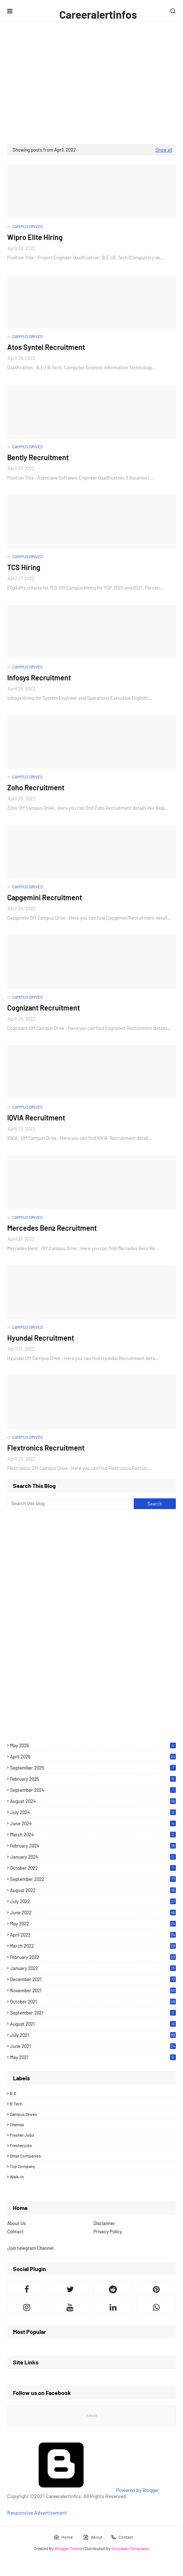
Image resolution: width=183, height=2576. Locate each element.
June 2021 (93, 2046)
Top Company (22, 2166)
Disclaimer (104, 2223)
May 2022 (93, 1924)
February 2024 (93, 1846)
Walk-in (17, 2176)
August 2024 (93, 1801)
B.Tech (16, 2103)
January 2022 (93, 1968)
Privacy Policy (107, 2231)
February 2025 (93, 1779)
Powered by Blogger (83, 2490)
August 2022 (93, 1890)
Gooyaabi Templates (130, 2548)
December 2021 (93, 1979)
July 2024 (93, 1812)
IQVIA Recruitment (36, 1117)
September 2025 (93, 1768)
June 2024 (93, 1823)
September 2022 (93, 1879)
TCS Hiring (23, 567)
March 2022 (93, 1946)
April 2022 (93, 1935)
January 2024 (93, 1857)
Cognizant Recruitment (43, 1007)
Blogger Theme (68, 2548)
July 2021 (93, 2035)
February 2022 (93, 1957)
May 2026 (93, 1745)
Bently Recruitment (38, 457)
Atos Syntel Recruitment (46, 347)
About (92, 2537)
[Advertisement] (91, 83)
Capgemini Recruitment (44, 897)
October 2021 (93, 2001)
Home (63, 2537)
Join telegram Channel (30, 2248)
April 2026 (93, 1756)
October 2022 (93, 1868)
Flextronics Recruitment (45, 1447)
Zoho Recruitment (35, 787)
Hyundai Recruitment (40, 1337)
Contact (15, 2231)
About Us (16, 2223)
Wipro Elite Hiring (35, 237)
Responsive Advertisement (37, 2513)
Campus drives (23, 2114)
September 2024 (93, 1790)
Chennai (17, 2124)
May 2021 (93, 2057)
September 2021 (93, 2013)
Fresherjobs (21, 2145)
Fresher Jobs (22, 2134)
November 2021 (93, 1990)
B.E (13, 2093)
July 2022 (93, 1901)
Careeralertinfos (98, 14)
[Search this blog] (70, 1503)
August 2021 (93, 2024)
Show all (163, 150)
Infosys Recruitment (39, 677)
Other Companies (25, 2155)
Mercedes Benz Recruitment (52, 1228)
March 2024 (93, 1834)
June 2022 (93, 1912)
